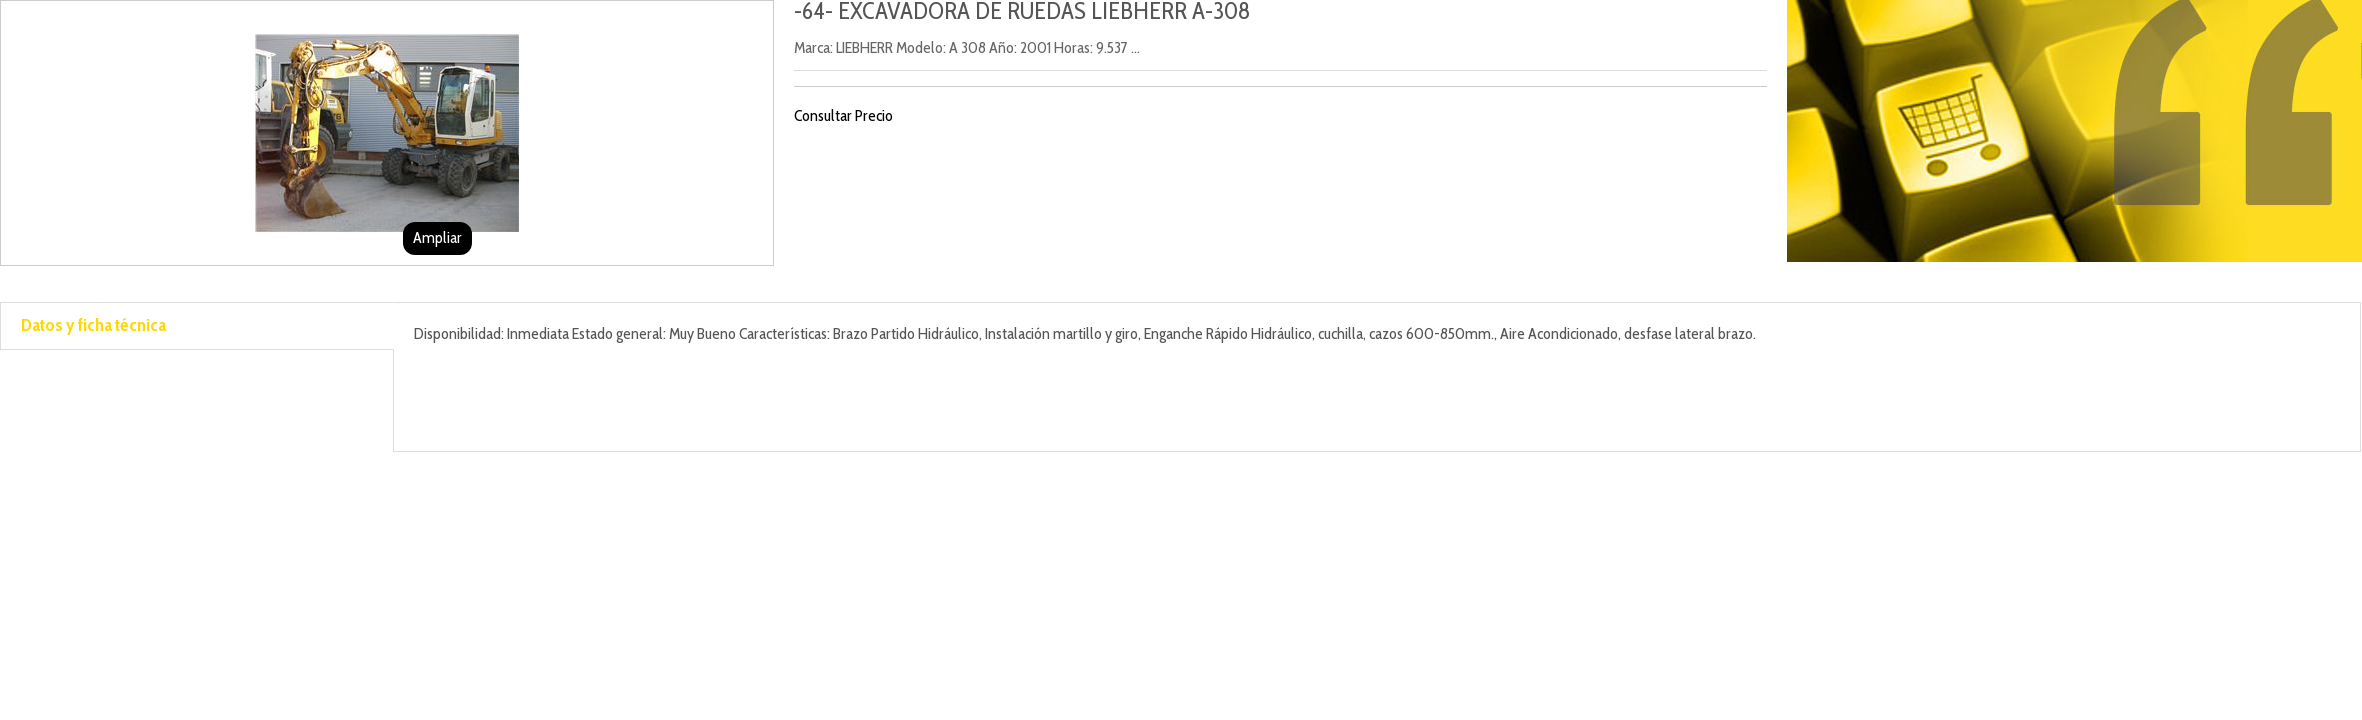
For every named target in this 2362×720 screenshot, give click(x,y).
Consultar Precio (843, 115)
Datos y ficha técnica (93, 325)
